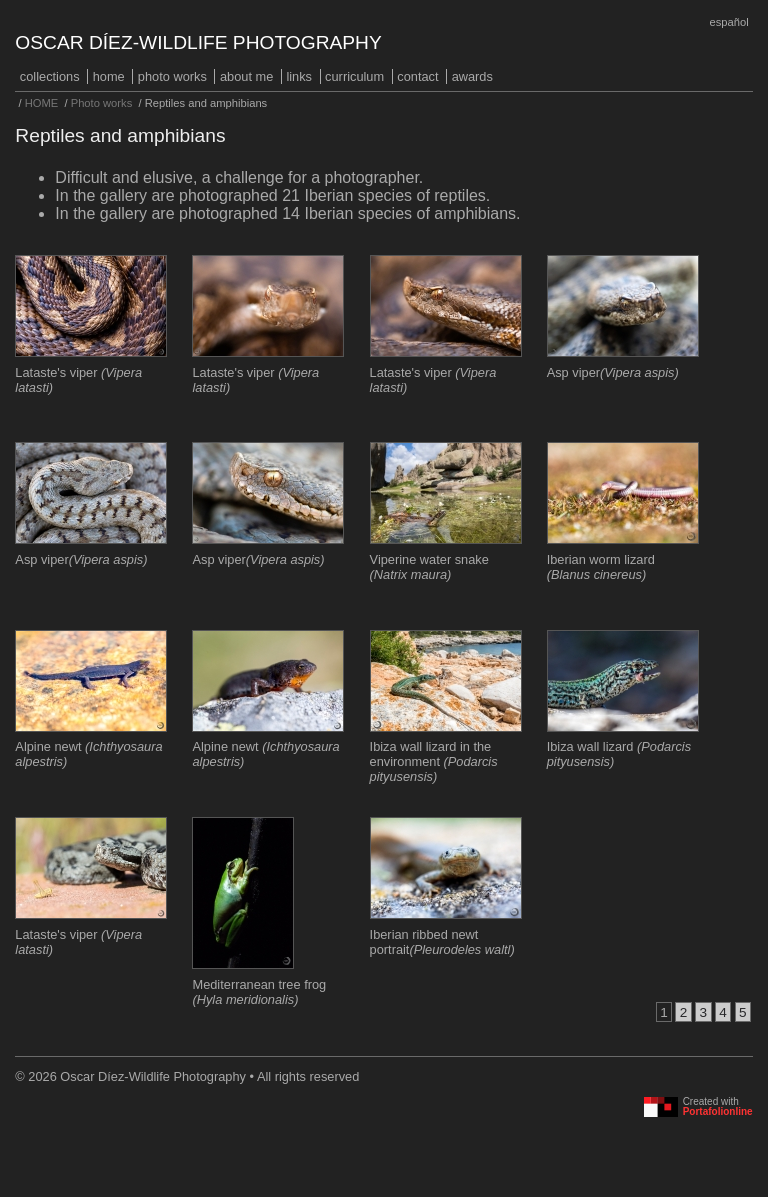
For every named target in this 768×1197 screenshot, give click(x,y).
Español (728, 22)
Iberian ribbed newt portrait (442, 942)
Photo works (172, 76)
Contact (417, 76)
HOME (109, 76)
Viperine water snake (429, 567)
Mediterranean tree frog (259, 992)
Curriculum (354, 76)
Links (299, 76)
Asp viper (613, 372)
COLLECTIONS (50, 76)
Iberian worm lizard (601, 567)
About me (246, 76)
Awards (472, 76)
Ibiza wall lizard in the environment (434, 761)
